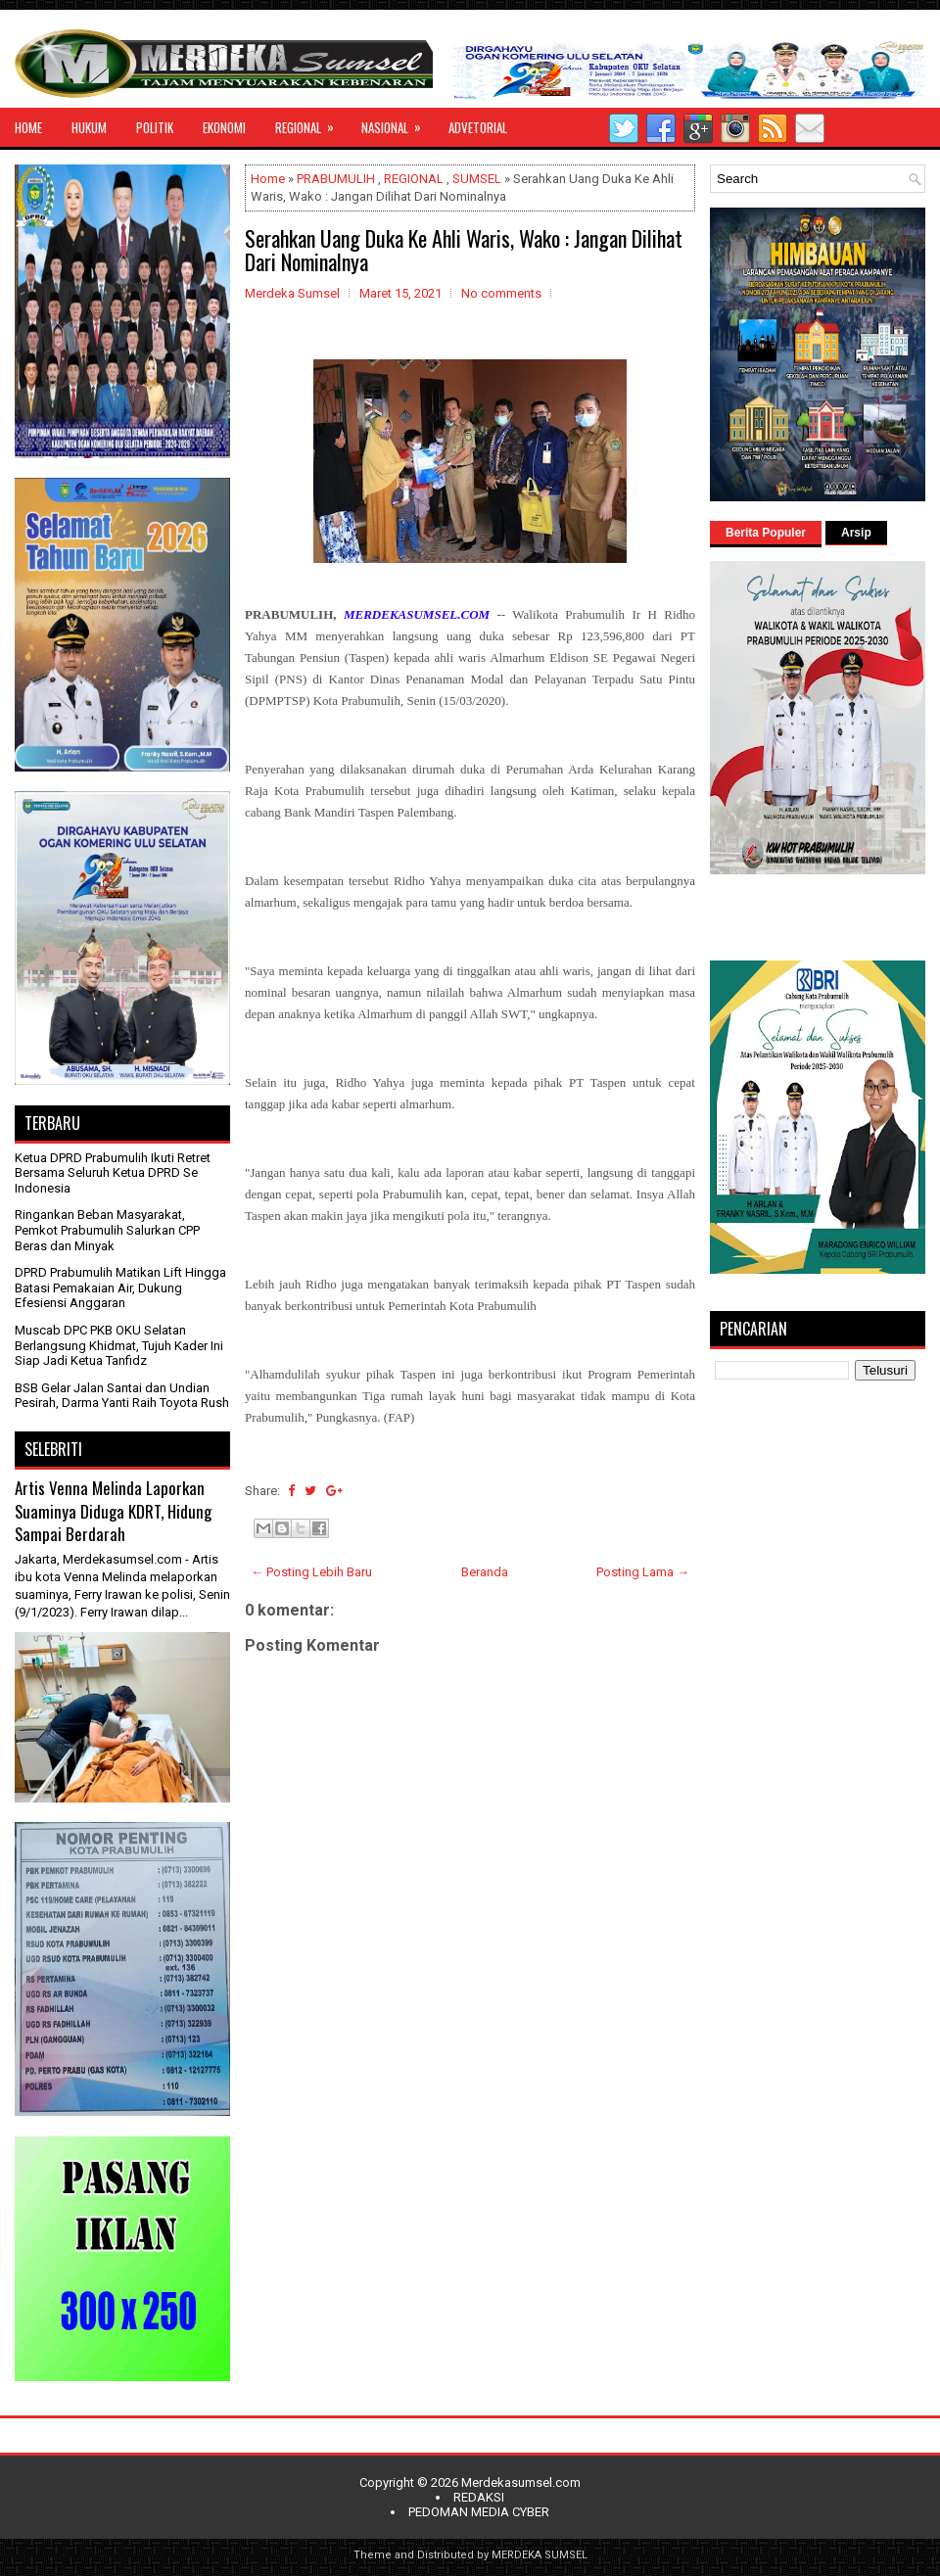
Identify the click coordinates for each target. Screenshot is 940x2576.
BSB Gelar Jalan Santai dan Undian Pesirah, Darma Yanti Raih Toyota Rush (122, 1396)
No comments (501, 293)
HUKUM (89, 127)
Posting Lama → (642, 1572)
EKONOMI (224, 127)
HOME (28, 127)
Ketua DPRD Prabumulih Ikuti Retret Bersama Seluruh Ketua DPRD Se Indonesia (113, 1172)
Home (268, 178)
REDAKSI (478, 2497)
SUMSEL (476, 178)
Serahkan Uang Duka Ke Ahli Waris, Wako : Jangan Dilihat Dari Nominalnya (463, 249)
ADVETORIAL (477, 127)
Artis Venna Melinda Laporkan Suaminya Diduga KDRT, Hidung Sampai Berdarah (113, 1510)
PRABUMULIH (336, 178)
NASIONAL (397, 122)
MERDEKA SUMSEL (540, 2555)
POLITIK (154, 127)
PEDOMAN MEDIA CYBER (478, 2512)
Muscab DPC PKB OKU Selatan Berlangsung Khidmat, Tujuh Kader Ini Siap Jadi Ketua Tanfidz (119, 1345)
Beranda (484, 1572)
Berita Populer (766, 532)
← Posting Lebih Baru (311, 1572)
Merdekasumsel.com (521, 2482)
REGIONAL (311, 122)
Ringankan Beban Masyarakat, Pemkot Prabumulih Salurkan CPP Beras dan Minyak (107, 1229)
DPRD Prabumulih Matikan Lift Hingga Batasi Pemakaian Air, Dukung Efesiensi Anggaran (120, 1287)
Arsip (856, 532)
